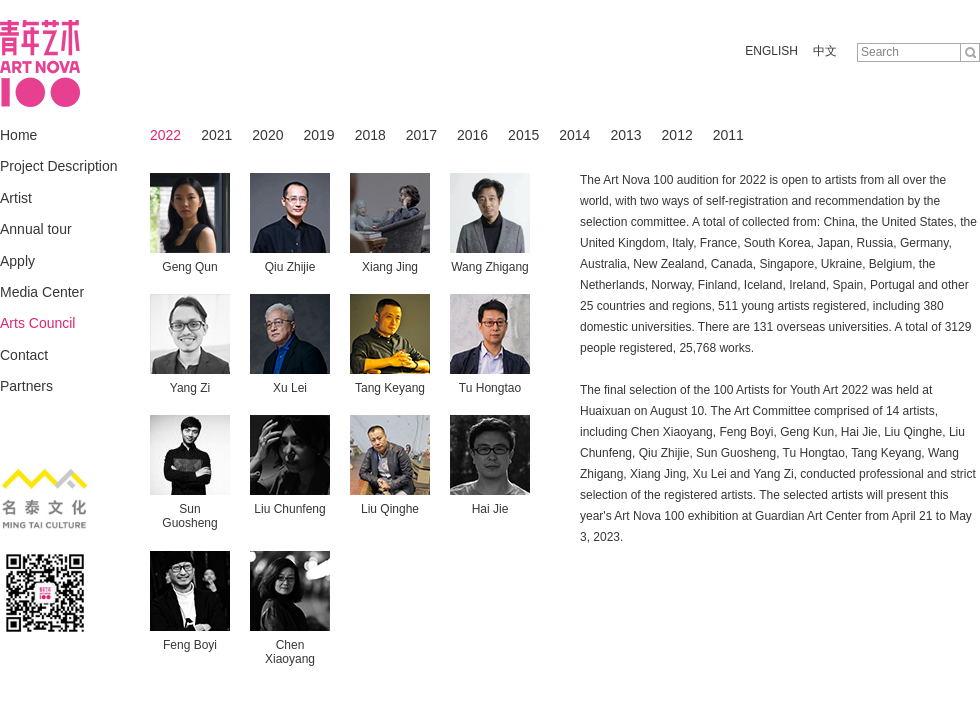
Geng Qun (189, 267)
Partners (26, 386)
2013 (625, 135)
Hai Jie (490, 509)
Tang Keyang (390, 388)
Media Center (42, 292)
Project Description (59, 166)
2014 (574, 135)
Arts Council (37, 323)
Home (18, 135)
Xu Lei (290, 388)
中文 (825, 51)
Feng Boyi (190, 645)
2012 (677, 135)
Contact (24, 355)
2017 (421, 135)
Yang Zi (190, 388)
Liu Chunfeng (289, 509)
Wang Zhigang (490, 267)
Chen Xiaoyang (290, 652)
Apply (17, 261)
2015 (523, 135)
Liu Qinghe (390, 509)
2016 (472, 135)
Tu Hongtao (490, 388)
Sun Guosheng (189, 516)
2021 (216, 135)
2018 (370, 135)
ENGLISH (771, 51)
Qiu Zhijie (290, 267)
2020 (267, 135)
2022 (165, 135)
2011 (728, 135)
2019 (318, 135)
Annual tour (36, 229)
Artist (16, 198)
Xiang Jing (390, 267)
